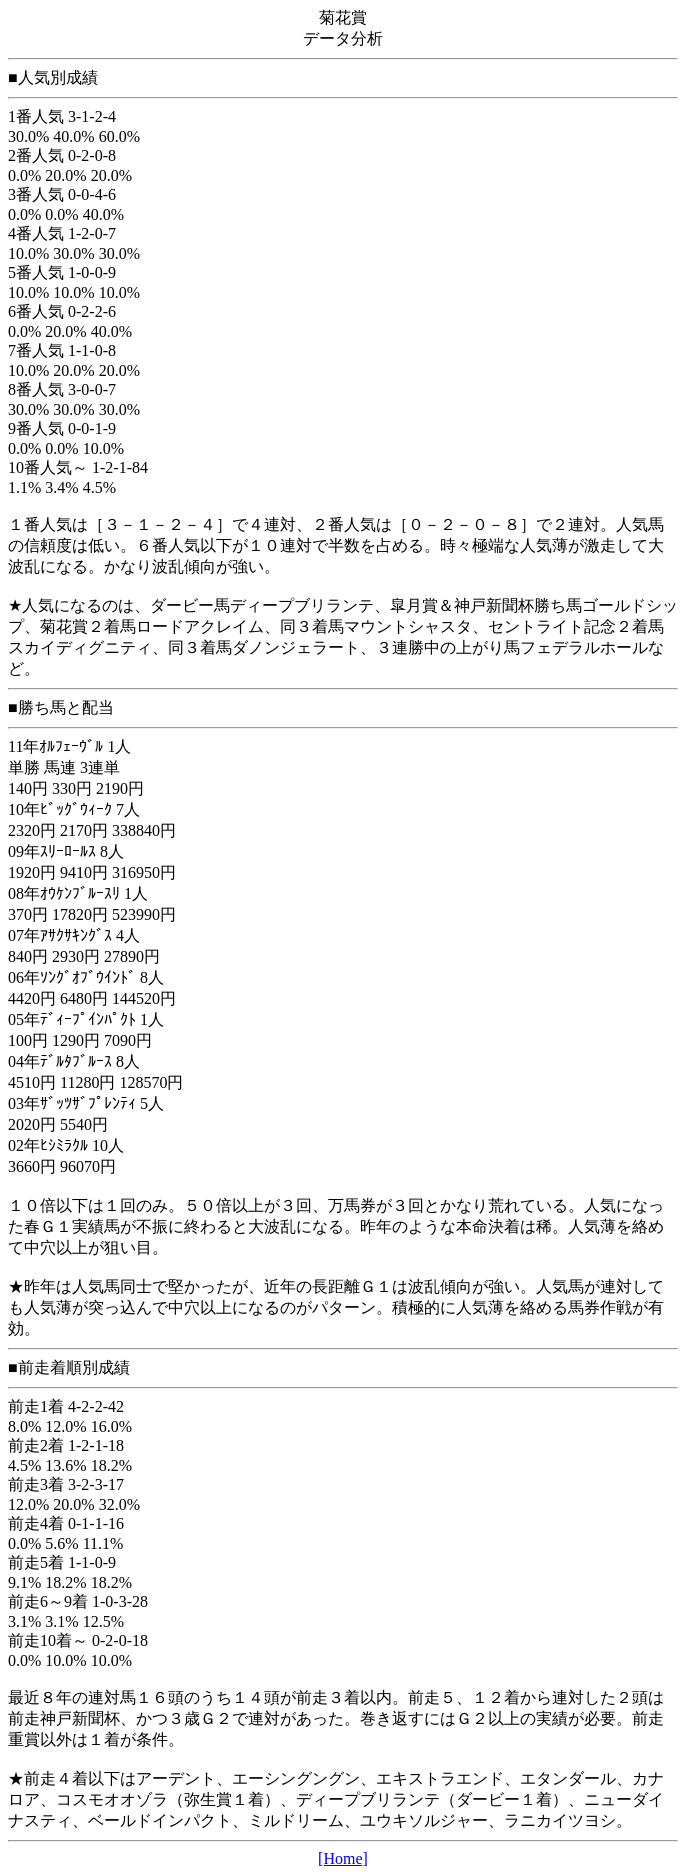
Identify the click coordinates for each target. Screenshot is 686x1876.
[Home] (343, 1858)
